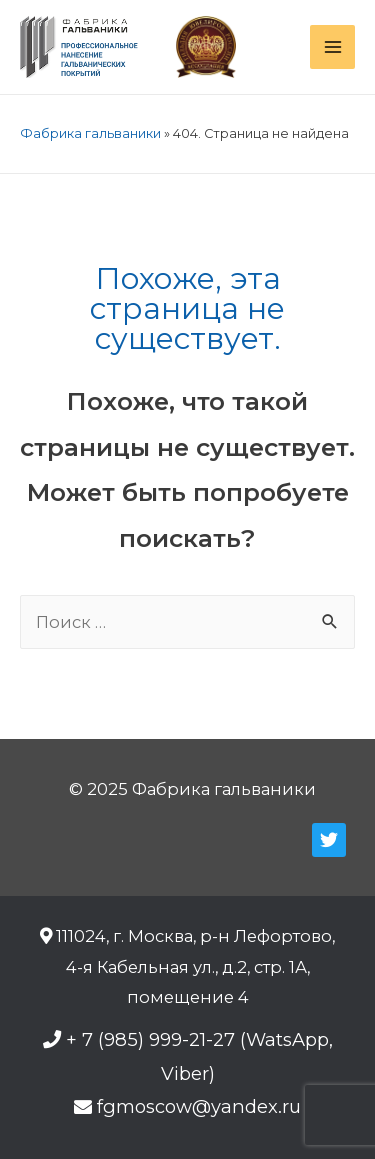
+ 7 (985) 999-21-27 (150, 1039)
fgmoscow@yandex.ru (199, 1106)
